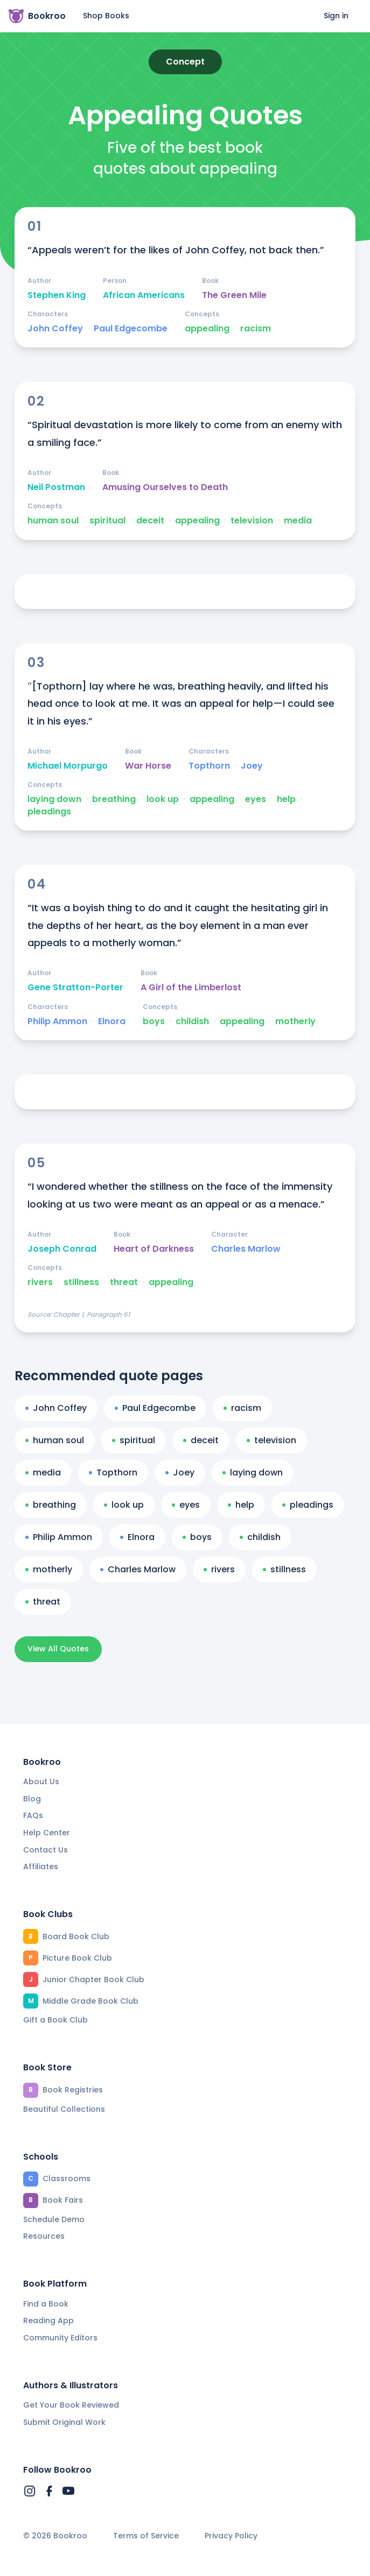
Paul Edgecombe (130, 329)
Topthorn (209, 766)
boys (154, 1021)
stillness (81, 1282)
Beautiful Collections (64, 2109)
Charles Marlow (246, 1249)
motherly (295, 1021)
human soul (53, 521)
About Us (41, 1781)
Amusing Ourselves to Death (165, 487)
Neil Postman (56, 487)
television (252, 521)
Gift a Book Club (55, 2019)
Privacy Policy (231, 2536)
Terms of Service (146, 2536)
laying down (54, 799)
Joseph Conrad (61, 1249)
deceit (150, 521)
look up (162, 799)
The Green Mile (234, 295)
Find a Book (45, 2303)
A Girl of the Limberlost (191, 988)
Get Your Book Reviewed (71, 2405)
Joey (252, 766)
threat (124, 1282)
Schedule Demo (54, 2219)
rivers (40, 1282)
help (286, 799)
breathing (114, 799)
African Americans (144, 295)
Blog (32, 1798)
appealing (207, 329)
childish (192, 1021)
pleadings (49, 812)
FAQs (33, 1815)
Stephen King (56, 295)
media (298, 521)
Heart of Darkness (154, 1249)
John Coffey (55, 329)
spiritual (107, 521)
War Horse (148, 766)
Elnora (111, 1021)
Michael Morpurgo (67, 766)
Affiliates (40, 1866)
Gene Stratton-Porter (75, 988)
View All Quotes (58, 1648)
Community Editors (60, 2337)
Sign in (336, 15)
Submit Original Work (64, 2422)
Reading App (48, 2320)
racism (255, 329)
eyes (255, 799)
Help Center (46, 1832)
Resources (44, 2236)
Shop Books (106, 15)
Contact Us (45, 1849)
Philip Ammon (57, 1021)
